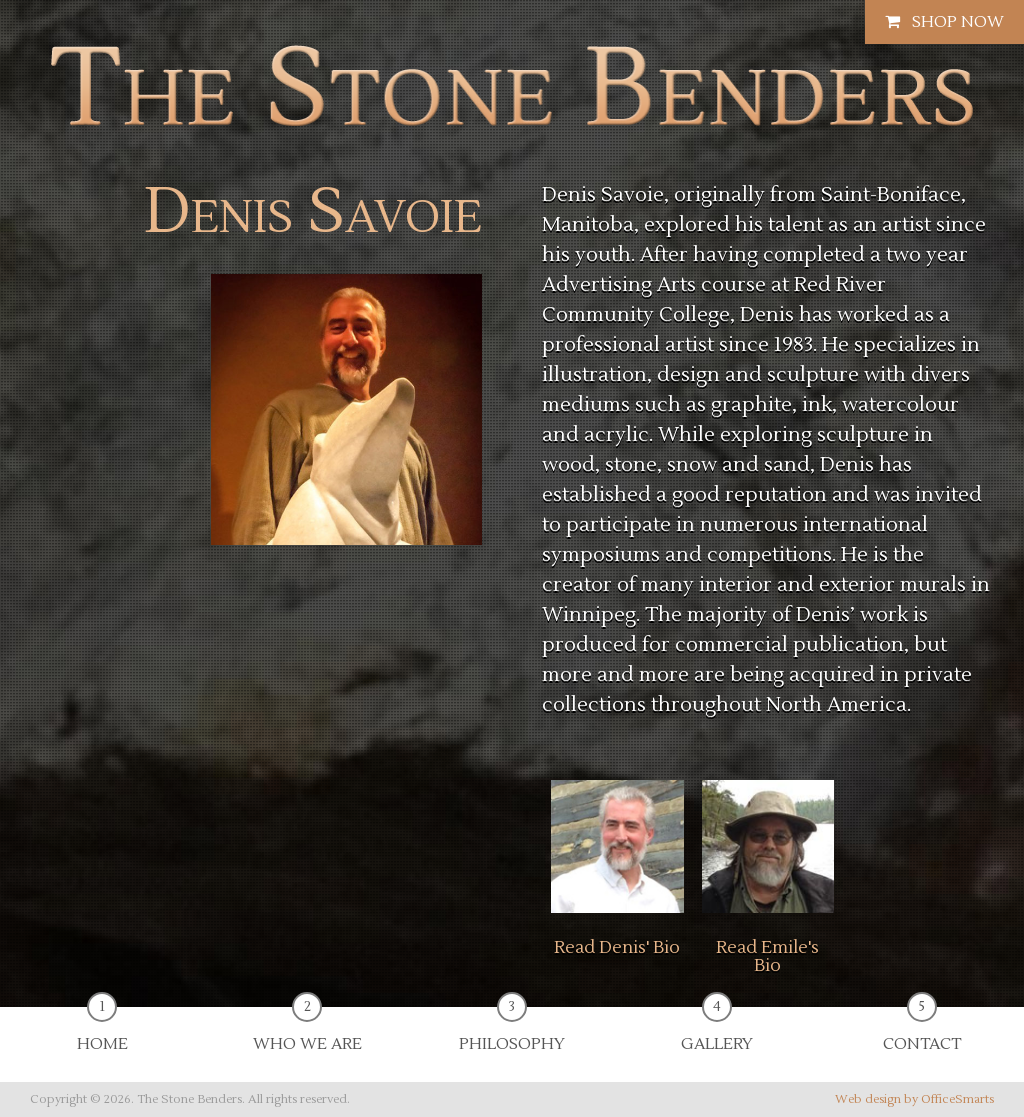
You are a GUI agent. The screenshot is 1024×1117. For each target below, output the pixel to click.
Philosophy (512, 1030)
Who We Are (307, 1030)
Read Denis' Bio (617, 948)
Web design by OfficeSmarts (914, 1099)
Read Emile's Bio (767, 956)
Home (102, 1030)
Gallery (717, 1030)
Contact (922, 1030)
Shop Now (944, 22)
